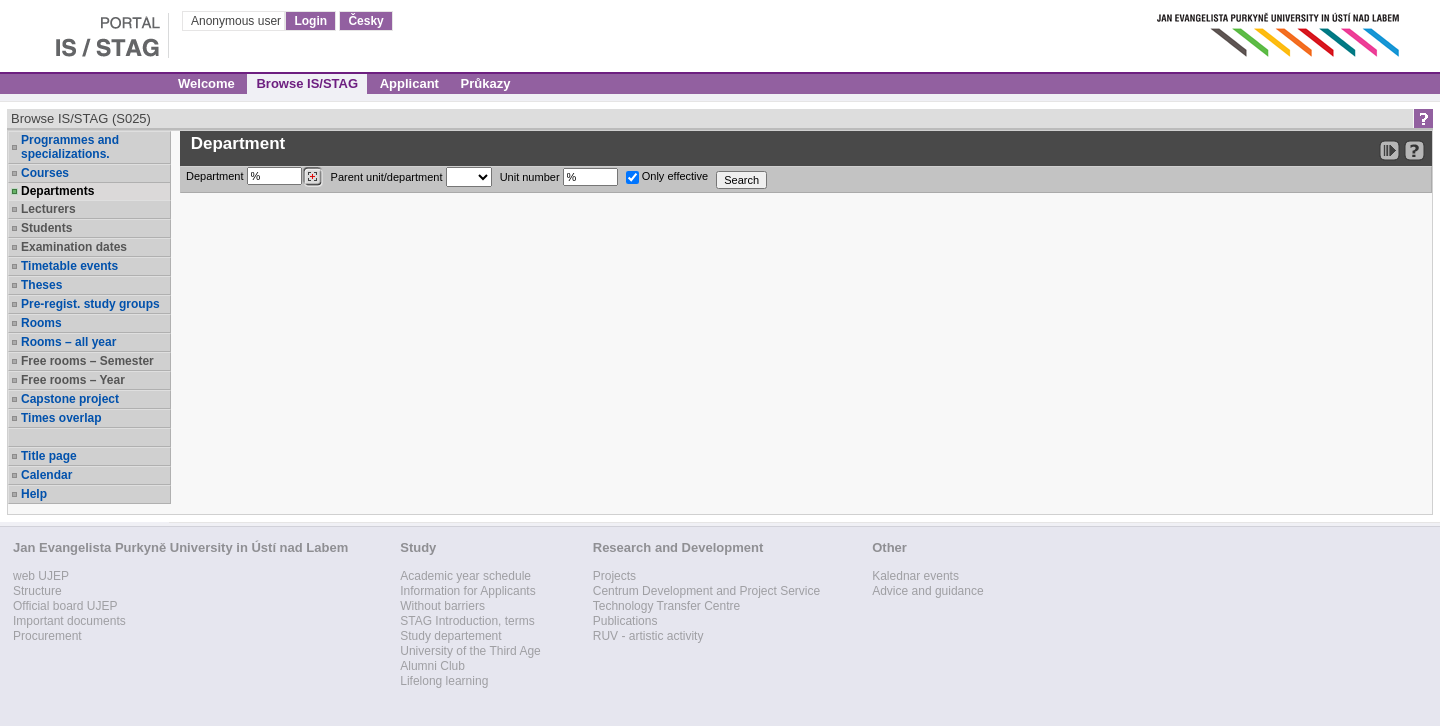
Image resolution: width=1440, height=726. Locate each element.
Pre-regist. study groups (90, 304)
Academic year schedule (465, 576)
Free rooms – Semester (87, 361)
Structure (37, 591)
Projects (614, 576)
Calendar (46, 475)
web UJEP (41, 576)
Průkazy (486, 83)
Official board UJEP (65, 606)
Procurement (47, 636)
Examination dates (74, 247)
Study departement (450, 636)
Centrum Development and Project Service (706, 591)
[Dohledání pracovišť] (312, 177)
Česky (365, 21)
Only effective (667, 177)
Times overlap (61, 418)
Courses (45, 173)
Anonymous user (237, 21)
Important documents (69, 621)
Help (34, 494)
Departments (57, 191)
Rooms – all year (68, 342)
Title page (49, 456)
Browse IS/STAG (307, 83)
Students (46, 228)
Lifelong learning (444, 681)
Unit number (559, 177)
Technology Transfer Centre (666, 606)
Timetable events (69, 266)
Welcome (206, 83)
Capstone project (70, 399)
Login (310, 21)
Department (254, 177)
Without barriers (442, 606)
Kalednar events (915, 576)
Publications (625, 621)
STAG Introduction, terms (467, 621)
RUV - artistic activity (648, 636)
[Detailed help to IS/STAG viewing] (1414, 150)
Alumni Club (432, 666)
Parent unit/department (411, 177)
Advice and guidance (927, 591)
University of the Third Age (470, 651)
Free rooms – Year (73, 380)
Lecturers (48, 209)
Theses (41, 285)
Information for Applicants (467, 591)
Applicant (409, 83)
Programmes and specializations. (70, 147)
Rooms (41, 323)
